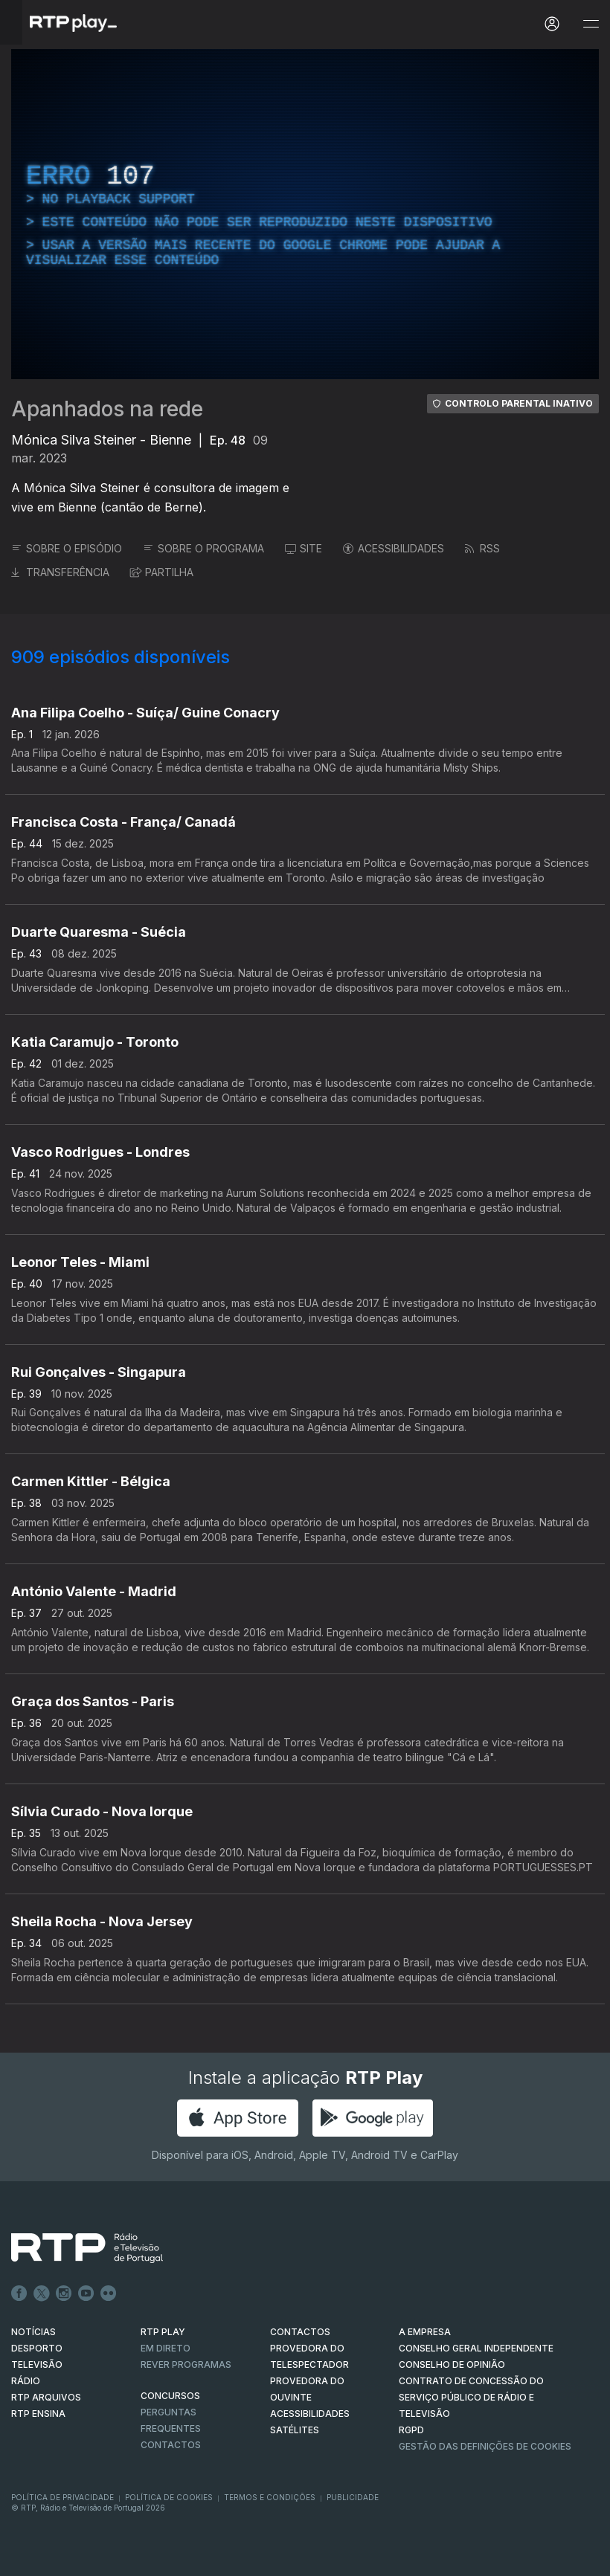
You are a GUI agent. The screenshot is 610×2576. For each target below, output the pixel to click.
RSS (482, 548)
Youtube (86, 2293)
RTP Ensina (38, 2413)
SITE (303, 548)
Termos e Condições (269, 2497)
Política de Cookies (169, 2497)
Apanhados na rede (107, 409)
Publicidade (353, 2497)
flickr (108, 2293)
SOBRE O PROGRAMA (203, 548)
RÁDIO (25, 2380)
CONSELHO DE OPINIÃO (452, 2364)
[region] (305, 214)
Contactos (171, 2444)
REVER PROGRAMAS (186, 2364)
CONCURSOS (170, 2395)
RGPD (411, 2429)
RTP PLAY (163, 2331)
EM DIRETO (165, 2348)
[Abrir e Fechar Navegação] (590, 24)
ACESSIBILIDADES (393, 548)
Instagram (64, 2293)
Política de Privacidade (62, 2497)
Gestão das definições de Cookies (485, 2446)
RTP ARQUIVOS (46, 2397)
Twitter (41, 2293)
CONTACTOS (300, 2331)
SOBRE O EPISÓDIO (66, 548)
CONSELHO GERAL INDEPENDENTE (476, 2348)
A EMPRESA (425, 2331)
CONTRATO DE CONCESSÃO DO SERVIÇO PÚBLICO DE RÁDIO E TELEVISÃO (471, 2397)
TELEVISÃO (36, 2364)
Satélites (294, 2429)
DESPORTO (36, 2348)
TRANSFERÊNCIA (60, 572)
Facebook (19, 2293)
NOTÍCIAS (33, 2331)
